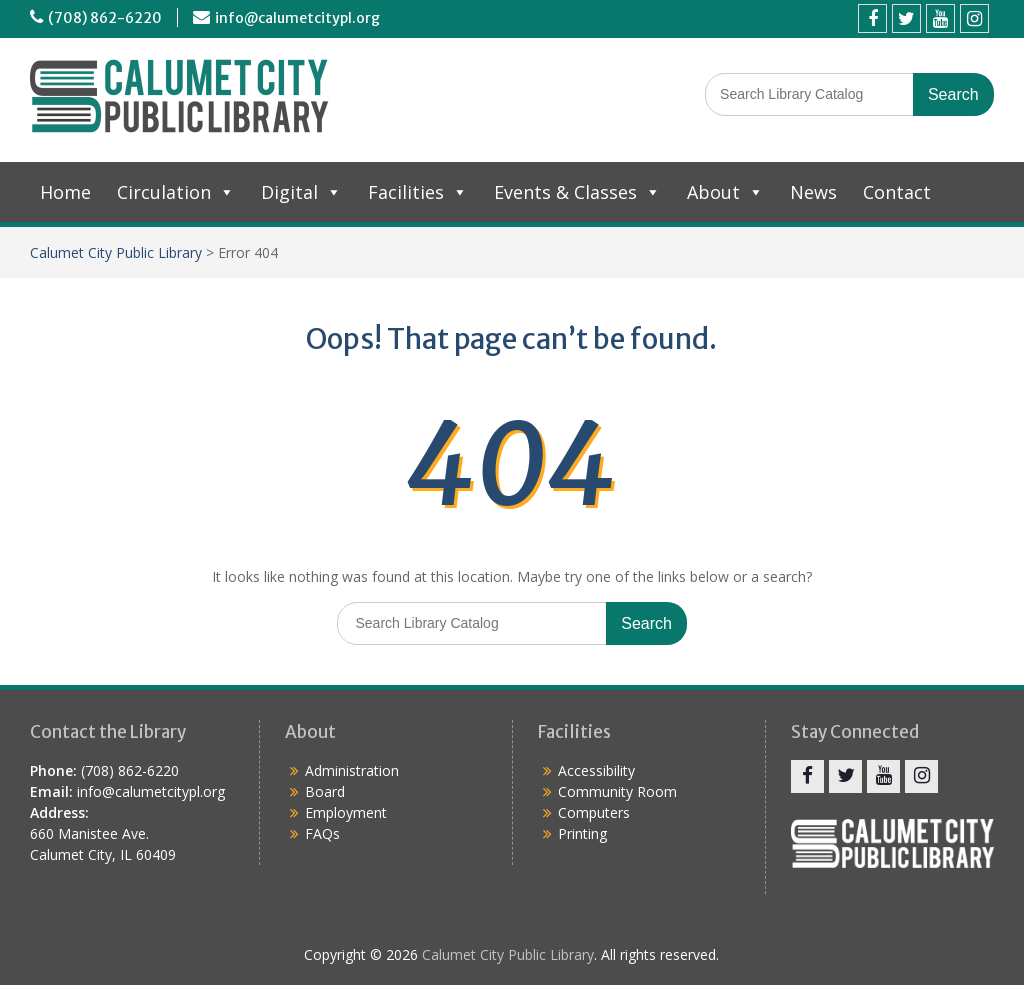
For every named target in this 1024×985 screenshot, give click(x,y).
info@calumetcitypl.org (297, 18)
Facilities (418, 192)
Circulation (176, 192)
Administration (352, 770)
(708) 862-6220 (105, 18)
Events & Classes (577, 192)
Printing (582, 833)
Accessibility (596, 770)
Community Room (617, 791)
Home (65, 192)
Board (325, 791)
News (813, 192)
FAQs (322, 833)
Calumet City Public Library (116, 252)
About (725, 192)
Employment (346, 812)
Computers (594, 812)
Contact (897, 192)
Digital (301, 192)
